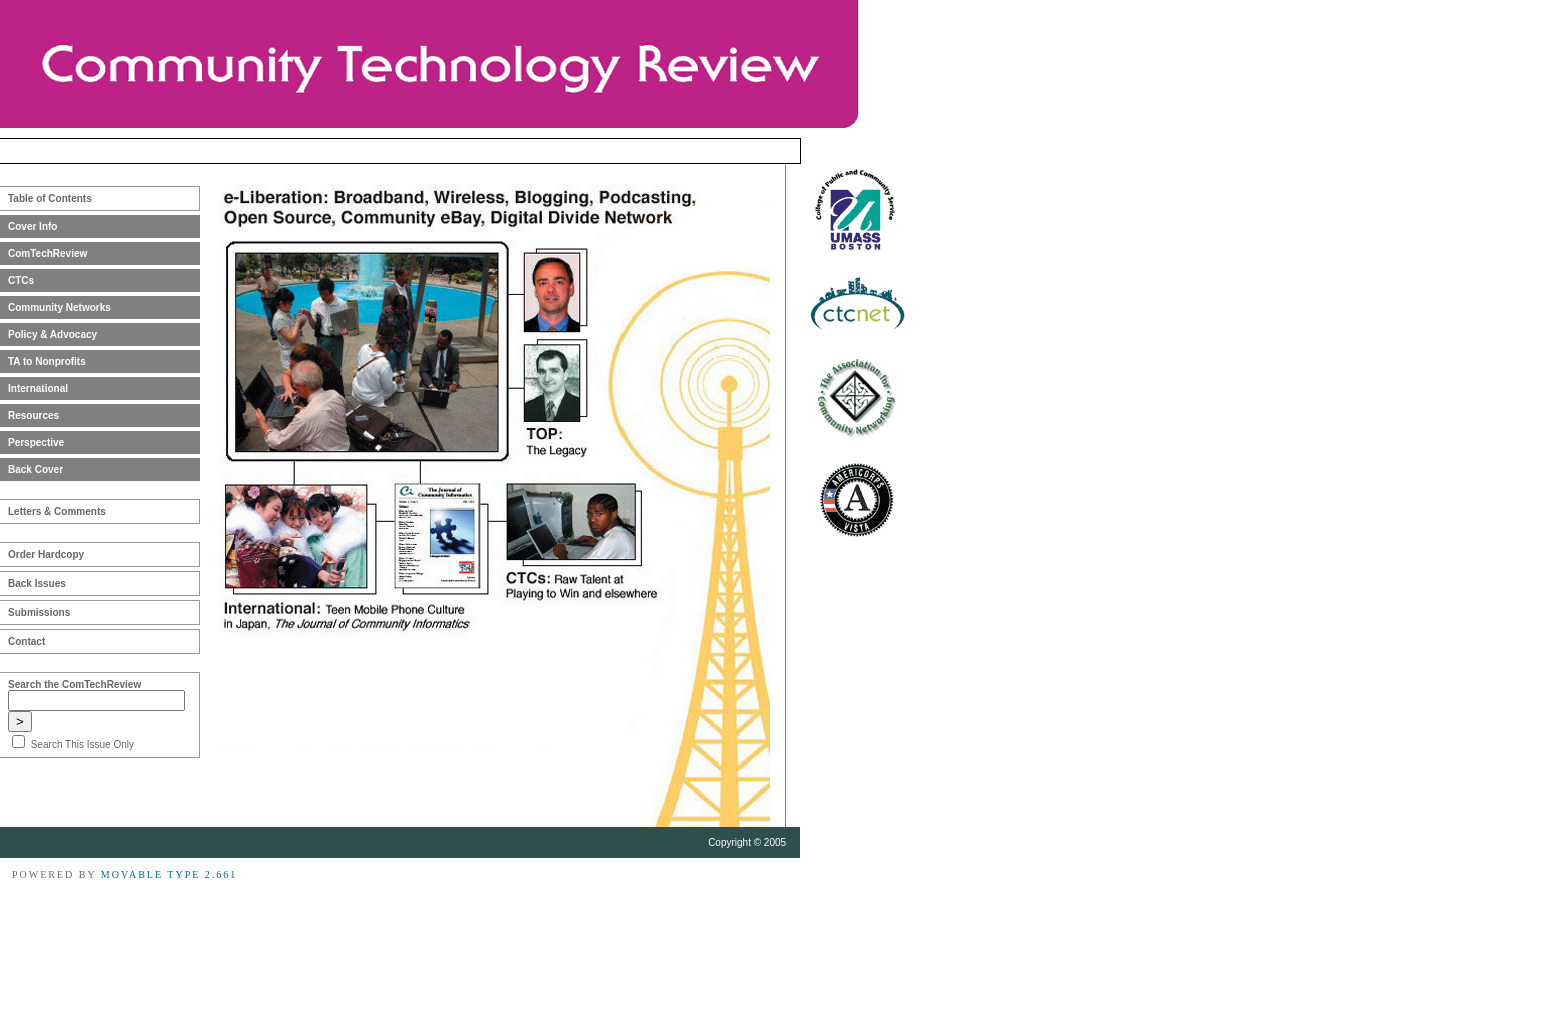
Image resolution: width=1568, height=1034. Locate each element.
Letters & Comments (57, 511)
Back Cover (35, 469)
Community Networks (59, 307)
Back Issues (37, 583)
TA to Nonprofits (47, 361)
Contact (26, 641)
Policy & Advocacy (52, 334)
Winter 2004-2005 (721, 151)
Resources (33, 415)
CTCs (21, 280)
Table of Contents (50, 198)
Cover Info (32, 226)
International (38, 388)
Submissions (39, 612)
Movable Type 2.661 (169, 874)
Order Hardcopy (46, 554)
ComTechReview (47, 253)
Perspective (36, 442)
